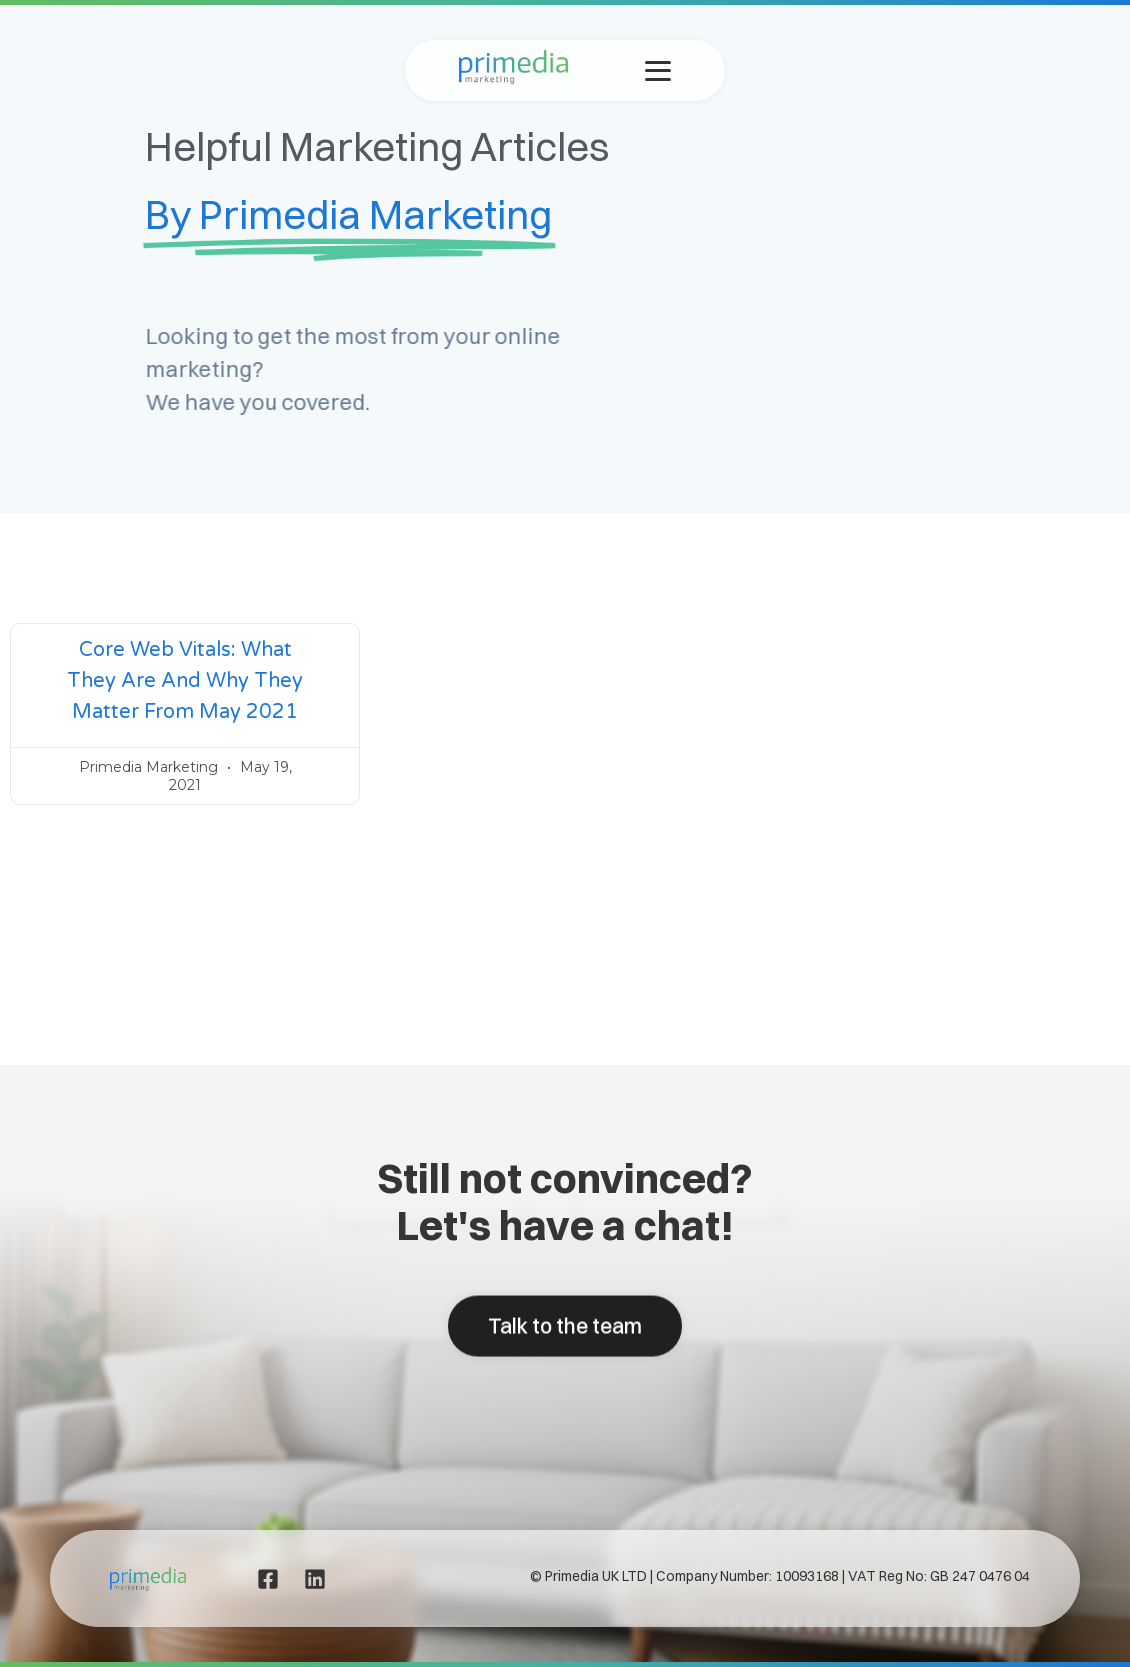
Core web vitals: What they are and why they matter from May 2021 (185, 681)
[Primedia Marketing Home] (513, 78)
